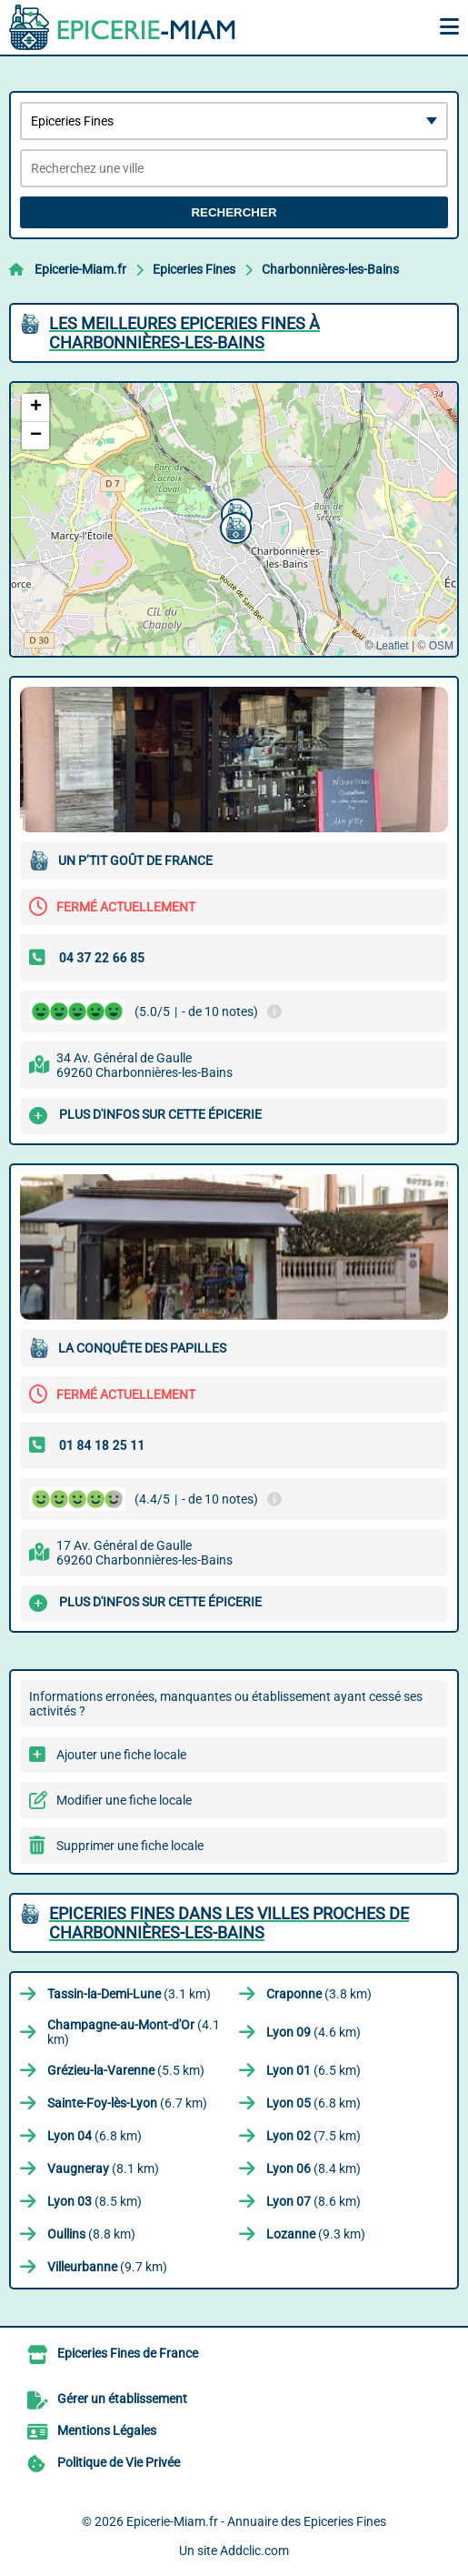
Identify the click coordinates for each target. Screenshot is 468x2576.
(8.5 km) (94, 2201)
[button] (233, 525)
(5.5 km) (125, 2070)
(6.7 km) (127, 2103)
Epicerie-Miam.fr (80, 269)
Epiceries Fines (194, 269)
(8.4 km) (313, 2168)
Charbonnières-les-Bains (330, 269)
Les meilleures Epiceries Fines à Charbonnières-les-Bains (184, 333)
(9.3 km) (315, 2234)
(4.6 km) (313, 2032)
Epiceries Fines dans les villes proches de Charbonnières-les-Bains (229, 1923)
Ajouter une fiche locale (121, 1754)
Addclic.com (254, 2550)
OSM (441, 645)
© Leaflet (386, 645)
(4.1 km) (133, 2032)
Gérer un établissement (122, 2398)
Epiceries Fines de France (127, 2353)
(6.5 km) (313, 2070)
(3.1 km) (129, 1994)
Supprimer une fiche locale (130, 1845)
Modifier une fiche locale (124, 1800)
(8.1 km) (103, 2168)
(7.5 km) (313, 2135)
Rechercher (233, 212)
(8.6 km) (313, 2201)
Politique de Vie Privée (118, 2462)
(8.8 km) (91, 2234)
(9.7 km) (107, 2266)
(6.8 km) (313, 2103)
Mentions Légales (106, 2430)
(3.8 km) (319, 1994)
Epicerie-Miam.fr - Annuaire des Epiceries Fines (256, 2521)
